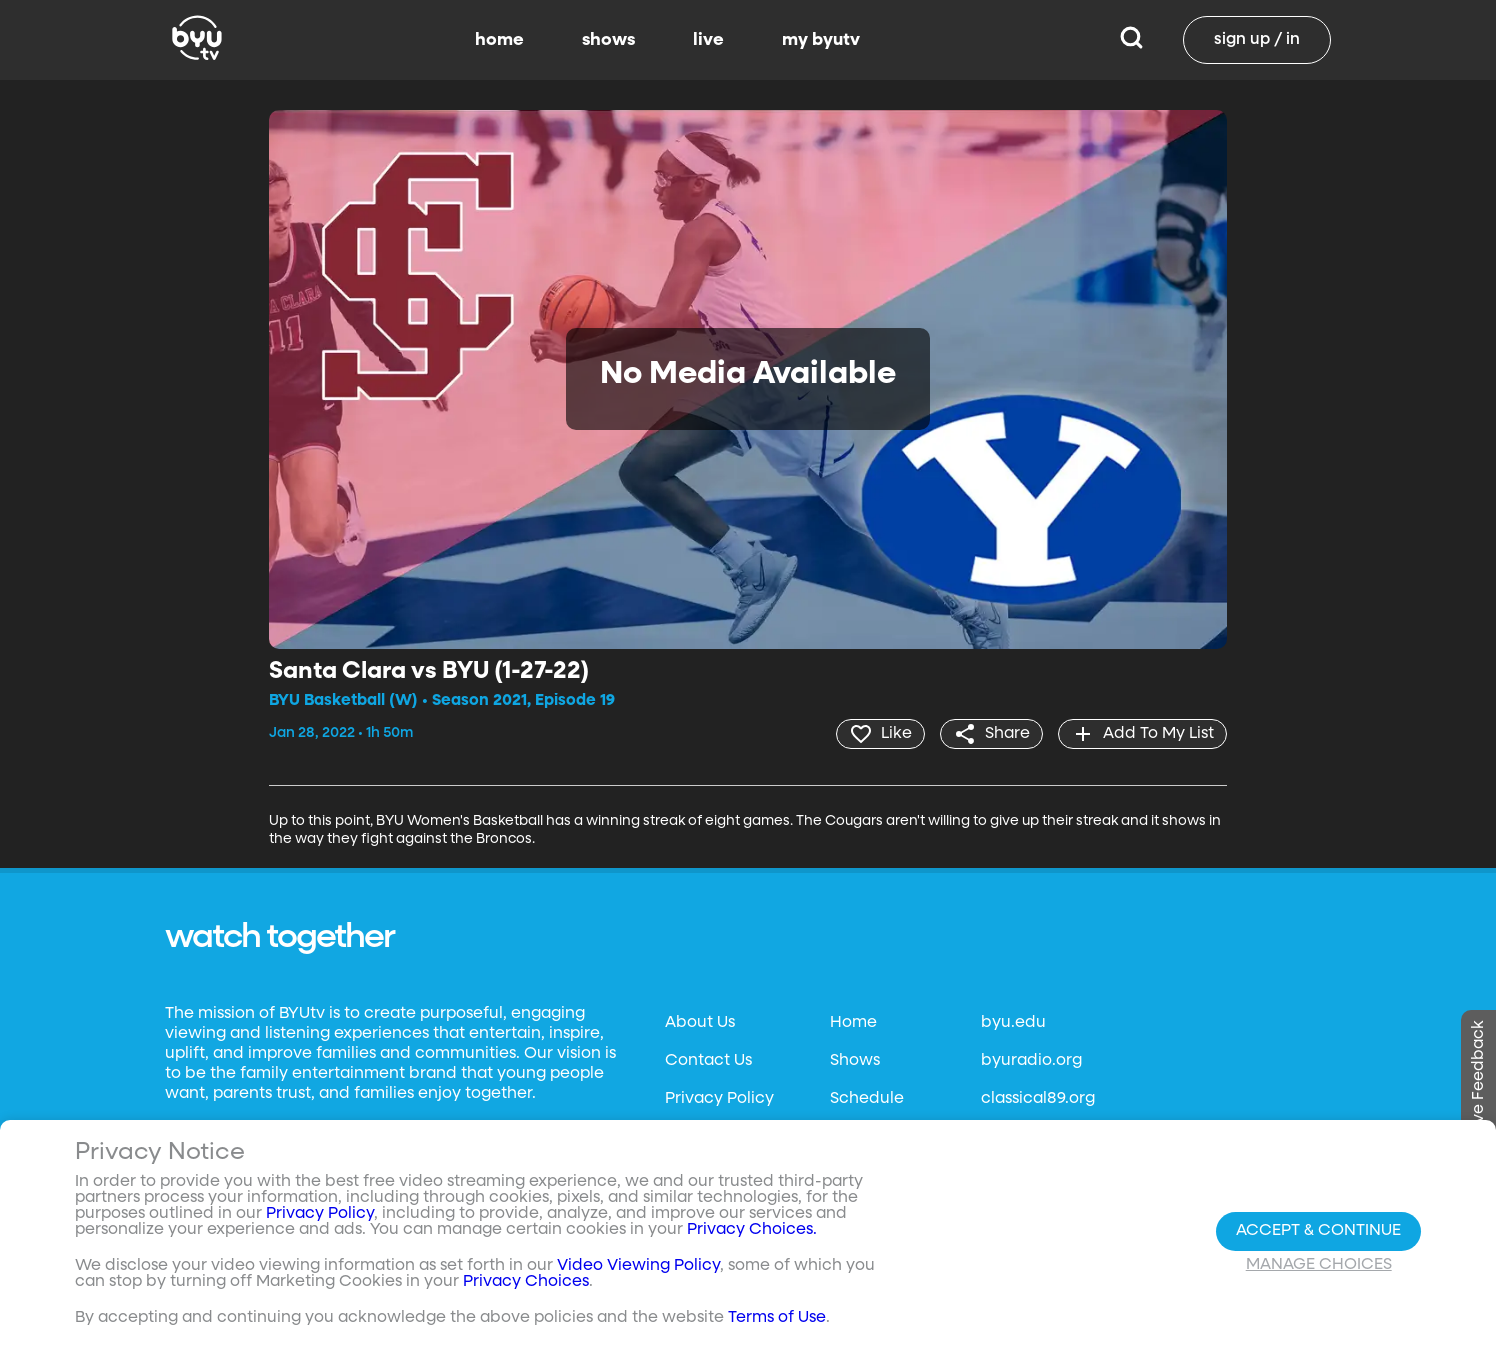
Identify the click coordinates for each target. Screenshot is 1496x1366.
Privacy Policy (719, 1099)
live (708, 40)
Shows (855, 1061)
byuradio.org (1031, 1061)
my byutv (821, 40)
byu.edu (1013, 1023)
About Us (700, 1023)
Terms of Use (777, 1318)
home (499, 40)
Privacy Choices (526, 1282)
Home (853, 1023)
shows (608, 40)
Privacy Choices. (752, 1230)
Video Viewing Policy (638, 1266)
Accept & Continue (1318, 1231)
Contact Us (708, 1061)
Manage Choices (1319, 1265)
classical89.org (1038, 1099)
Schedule (867, 1099)
